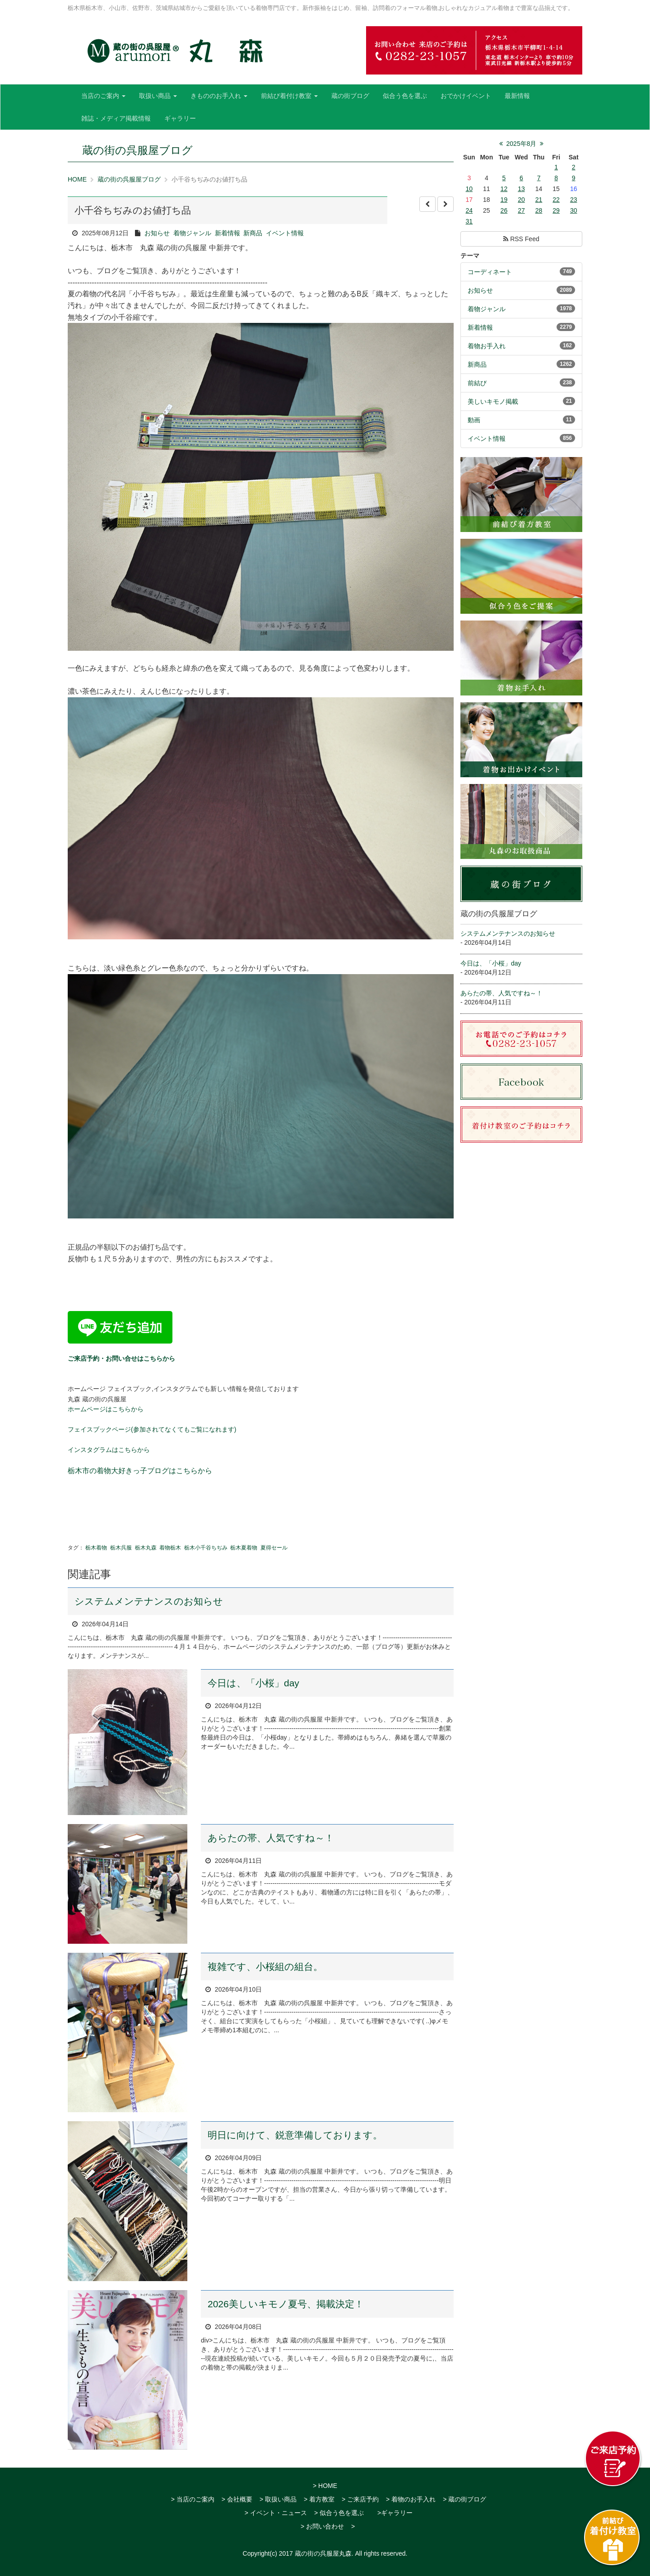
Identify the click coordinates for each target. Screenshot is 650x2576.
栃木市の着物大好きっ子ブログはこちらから (140, 1471)
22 (556, 199)
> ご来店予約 (360, 2499)
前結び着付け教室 (289, 95)
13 (521, 188)
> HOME (325, 2485)
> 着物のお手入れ (411, 2499)
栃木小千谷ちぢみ (206, 1548)
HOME (77, 179)
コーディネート (490, 271)
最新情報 (517, 95)
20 (521, 199)
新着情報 (227, 233)
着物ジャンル (192, 233)
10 (469, 188)
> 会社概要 (237, 2499)
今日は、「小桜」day (253, 1683)
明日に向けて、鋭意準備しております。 (295, 2135)
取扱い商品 (158, 95)
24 (469, 210)
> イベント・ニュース (276, 2512)
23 (573, 199)
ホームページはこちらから (106, 1409)
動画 (474, 420)
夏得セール (274, 1548)
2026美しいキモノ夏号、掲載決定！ (286, 2304)
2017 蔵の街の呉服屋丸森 (315, 2553)
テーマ (469, 255)
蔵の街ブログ (350, 95)
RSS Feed (521, 239)
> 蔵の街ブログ (464, 2499)
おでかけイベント (466, 95)
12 (504, 188)
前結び (477, 383)
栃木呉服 (121, 1548)
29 (556, 210)
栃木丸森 (146, 1548)
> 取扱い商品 (278, 2499)
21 (539, 199)
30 (573, 210)
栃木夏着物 (243, 1548)
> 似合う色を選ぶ (339, 2512)
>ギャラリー (395, 2512)
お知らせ (157, 233)
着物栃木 (170, 1548)
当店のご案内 (103, 95)
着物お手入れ (487, 346)
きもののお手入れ (218, 95)
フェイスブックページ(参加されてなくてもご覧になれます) (152, 1429)
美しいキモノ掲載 (493, 401)
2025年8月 (521, 143)
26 (504, 210)
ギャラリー (180, 118)
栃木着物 (96, 1548)
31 (469, 221)
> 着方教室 (319, 2499)
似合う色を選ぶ (405, 95)
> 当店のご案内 (192, 2499)
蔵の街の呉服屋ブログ (129, 179)
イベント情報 (285, 233)
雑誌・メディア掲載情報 (116, 118)
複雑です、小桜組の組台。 (265, 1966)
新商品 (252, 233)
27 (521, 210)
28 (539, 210)
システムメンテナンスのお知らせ (148, 1601)
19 (504, 199)
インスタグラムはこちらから (109, 1449)
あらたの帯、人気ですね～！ (271, 1838)
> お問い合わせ (322, 2526)
